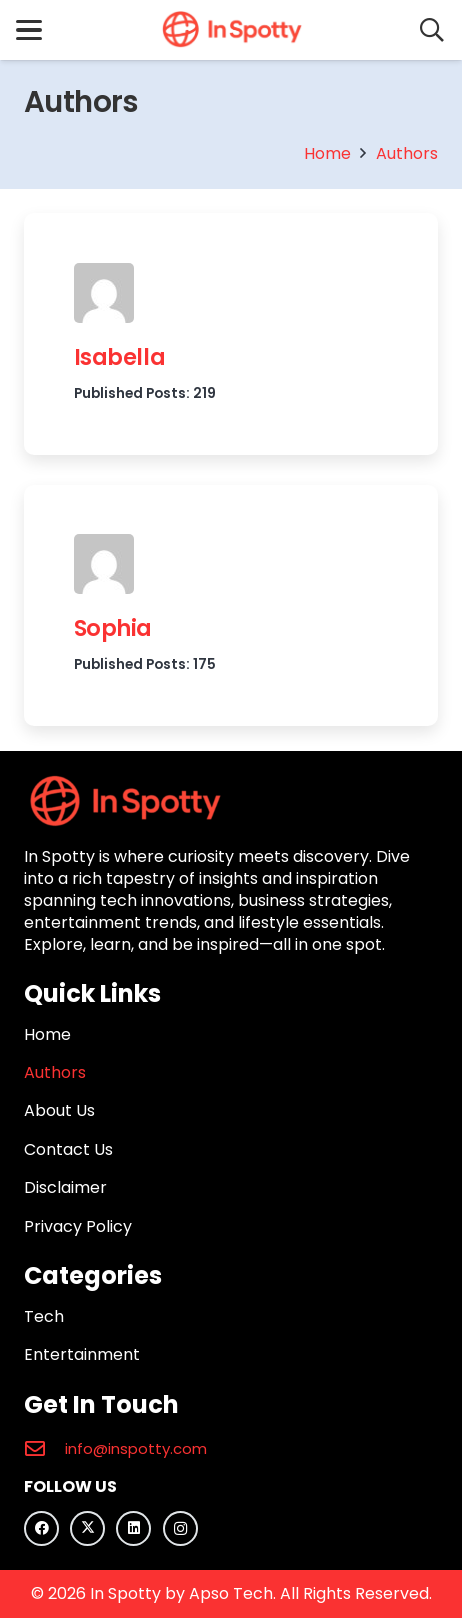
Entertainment (82, 1354)
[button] (29, 30)
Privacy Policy (78, 1226)
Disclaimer (65, 1187)
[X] (87, 1528)
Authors (55, 1072)
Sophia (113, 629)
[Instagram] (180, 1528)
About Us (59, 1110)
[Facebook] (41, 1528)
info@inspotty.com (136, 1448)
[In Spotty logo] (230, 30)
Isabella (119, 357)
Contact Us (68, 1149)
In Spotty (125, 1593)
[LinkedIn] (133, 1528)
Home (47, 1034)
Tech (44, 1316)
